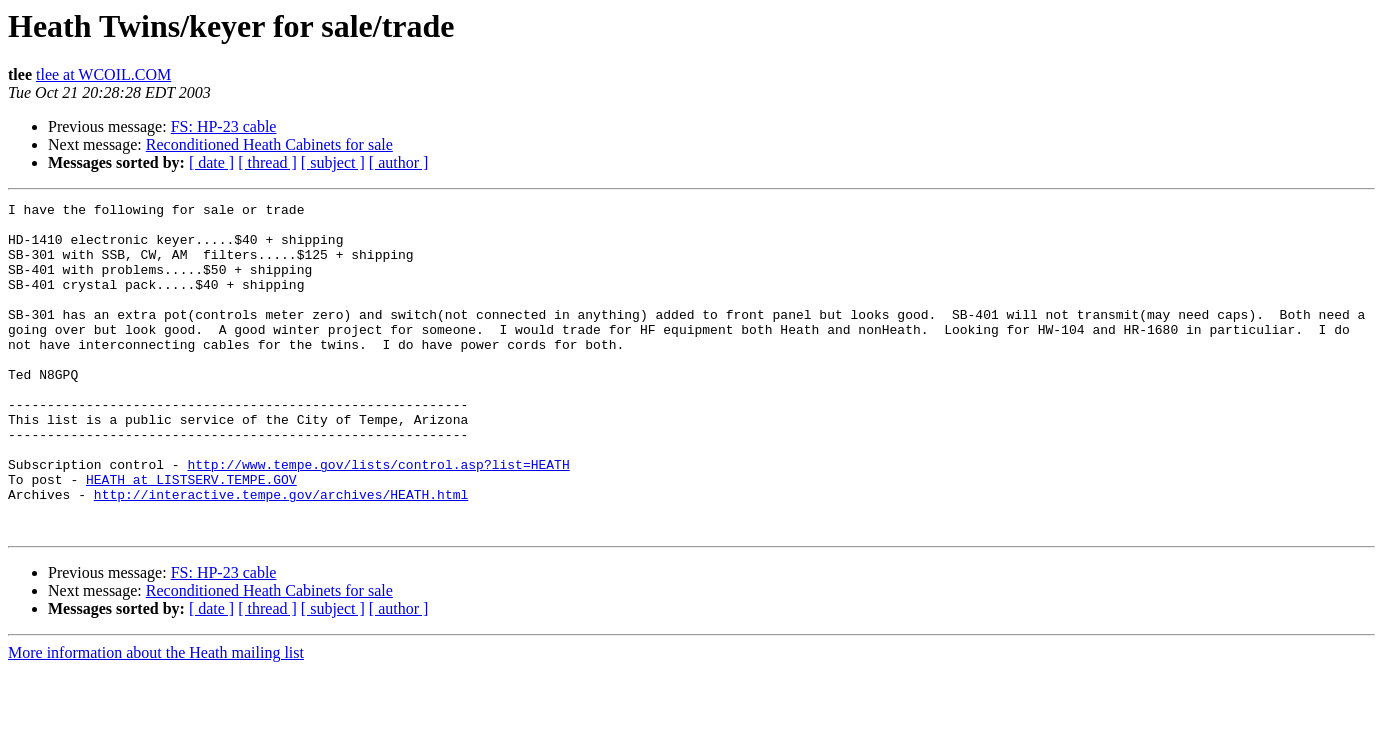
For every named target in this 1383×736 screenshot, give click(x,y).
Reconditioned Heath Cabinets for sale (269, 144)
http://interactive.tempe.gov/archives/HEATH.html (281, 554)
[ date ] (211, 162)
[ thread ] (267, 162)
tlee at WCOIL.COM (103, 74)
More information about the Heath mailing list (156, 718)
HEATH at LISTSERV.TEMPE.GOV (191, 536)
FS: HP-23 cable (224, 126)
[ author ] (399, 162)
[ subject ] (333, 162)
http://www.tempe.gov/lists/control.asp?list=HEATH (378, 518)
